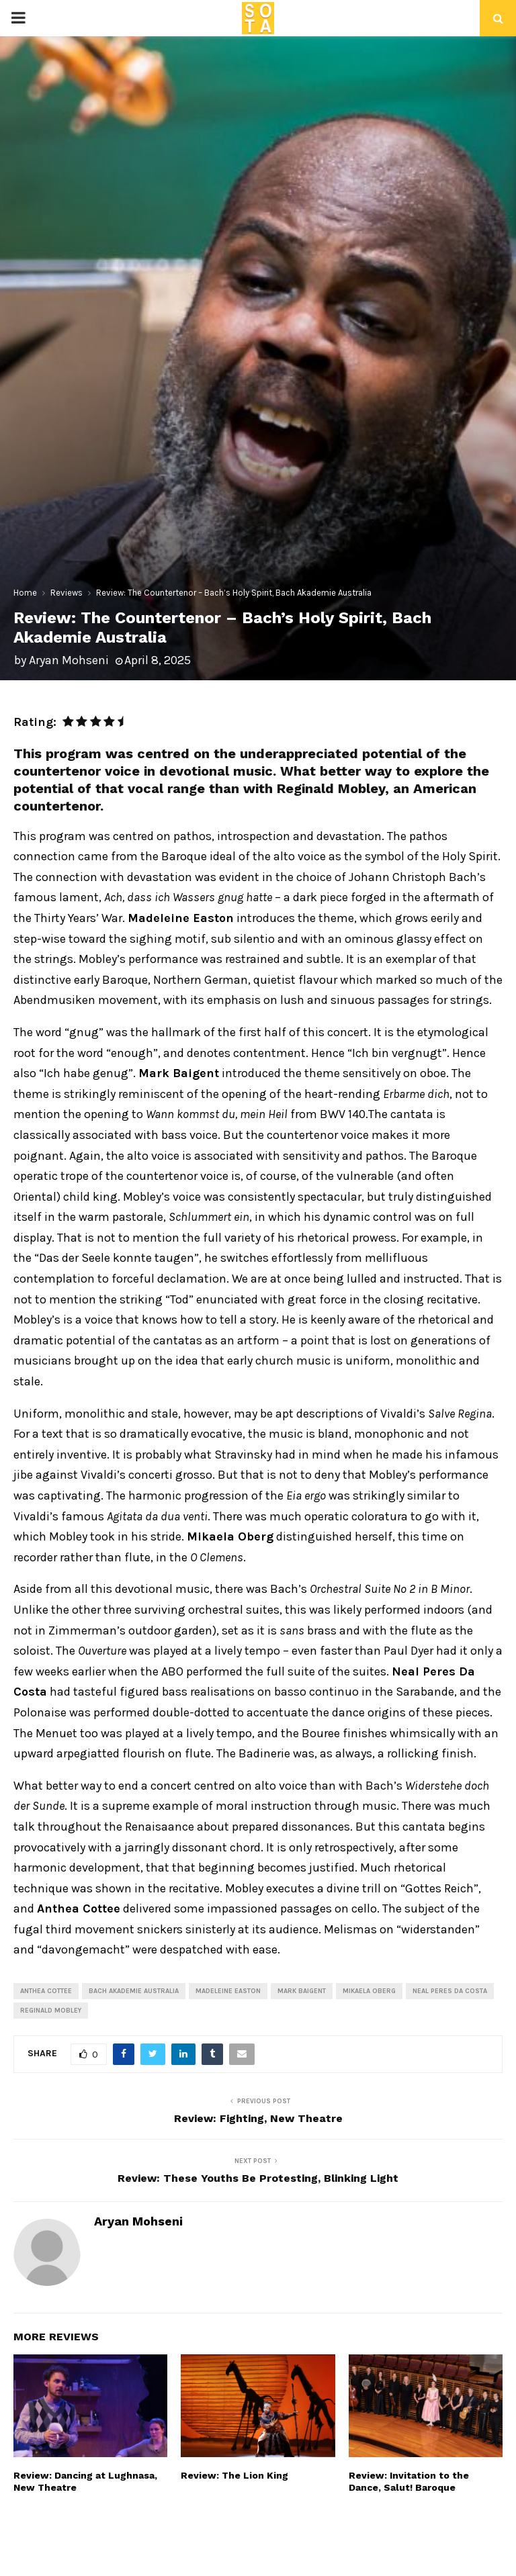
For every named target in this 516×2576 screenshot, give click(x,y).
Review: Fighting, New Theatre (258, 2118)
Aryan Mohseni (69, 660)
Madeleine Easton (228, 1991)
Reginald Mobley (50, 2011)
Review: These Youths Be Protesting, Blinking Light (258, 2178)
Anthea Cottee (46, 1991)
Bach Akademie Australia (134, 1991)
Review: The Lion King (234, 2475)
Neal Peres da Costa (450, 1991)
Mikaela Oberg (369, 1991)
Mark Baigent (301, 1991)
